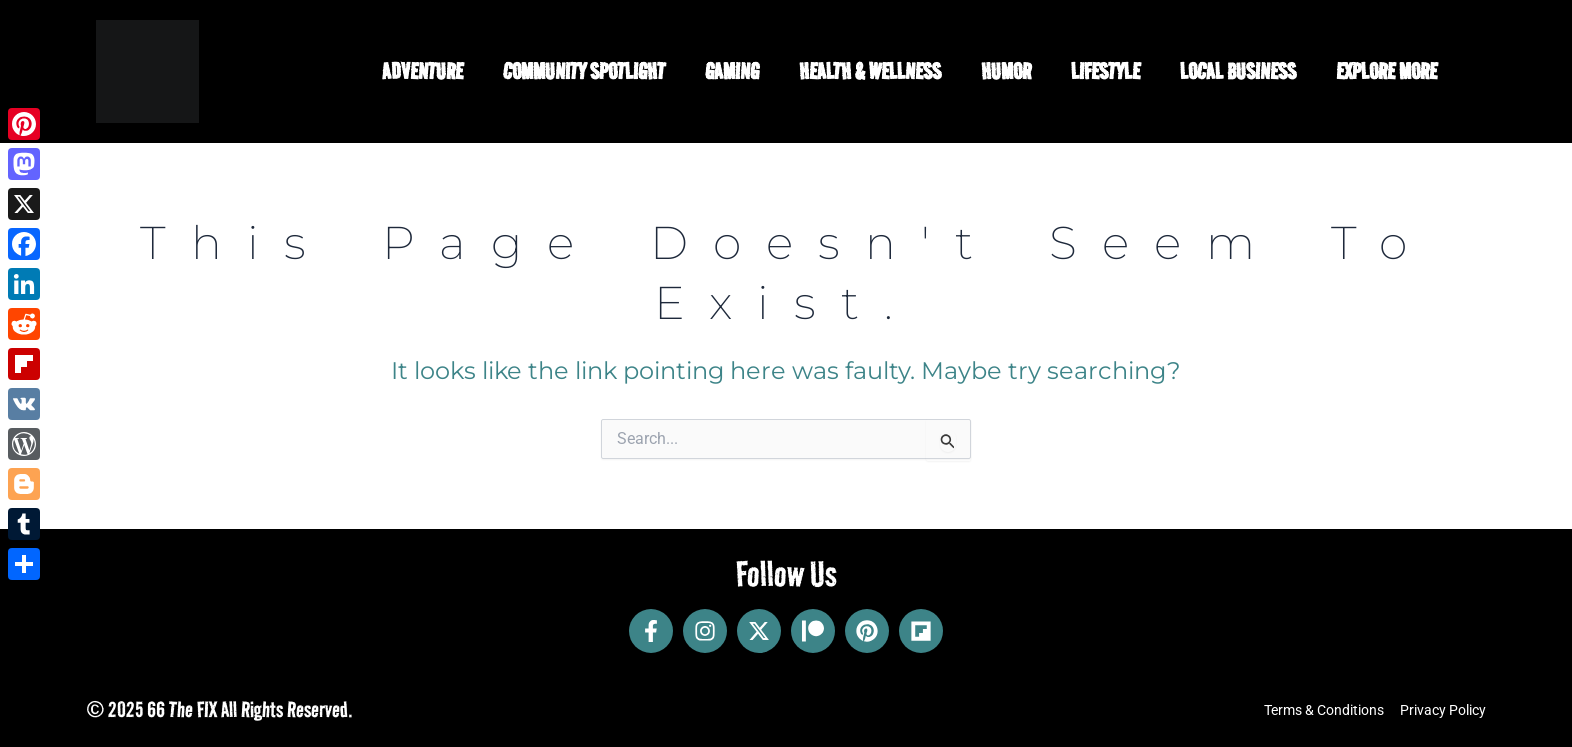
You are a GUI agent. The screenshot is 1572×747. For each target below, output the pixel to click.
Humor (1006, 71)
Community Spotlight (584, 71)
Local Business (1238, 71)
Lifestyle (1105, 71)
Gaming (732, 71)
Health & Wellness (870, 71)
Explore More (1386, 71)
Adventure (422, 71)
